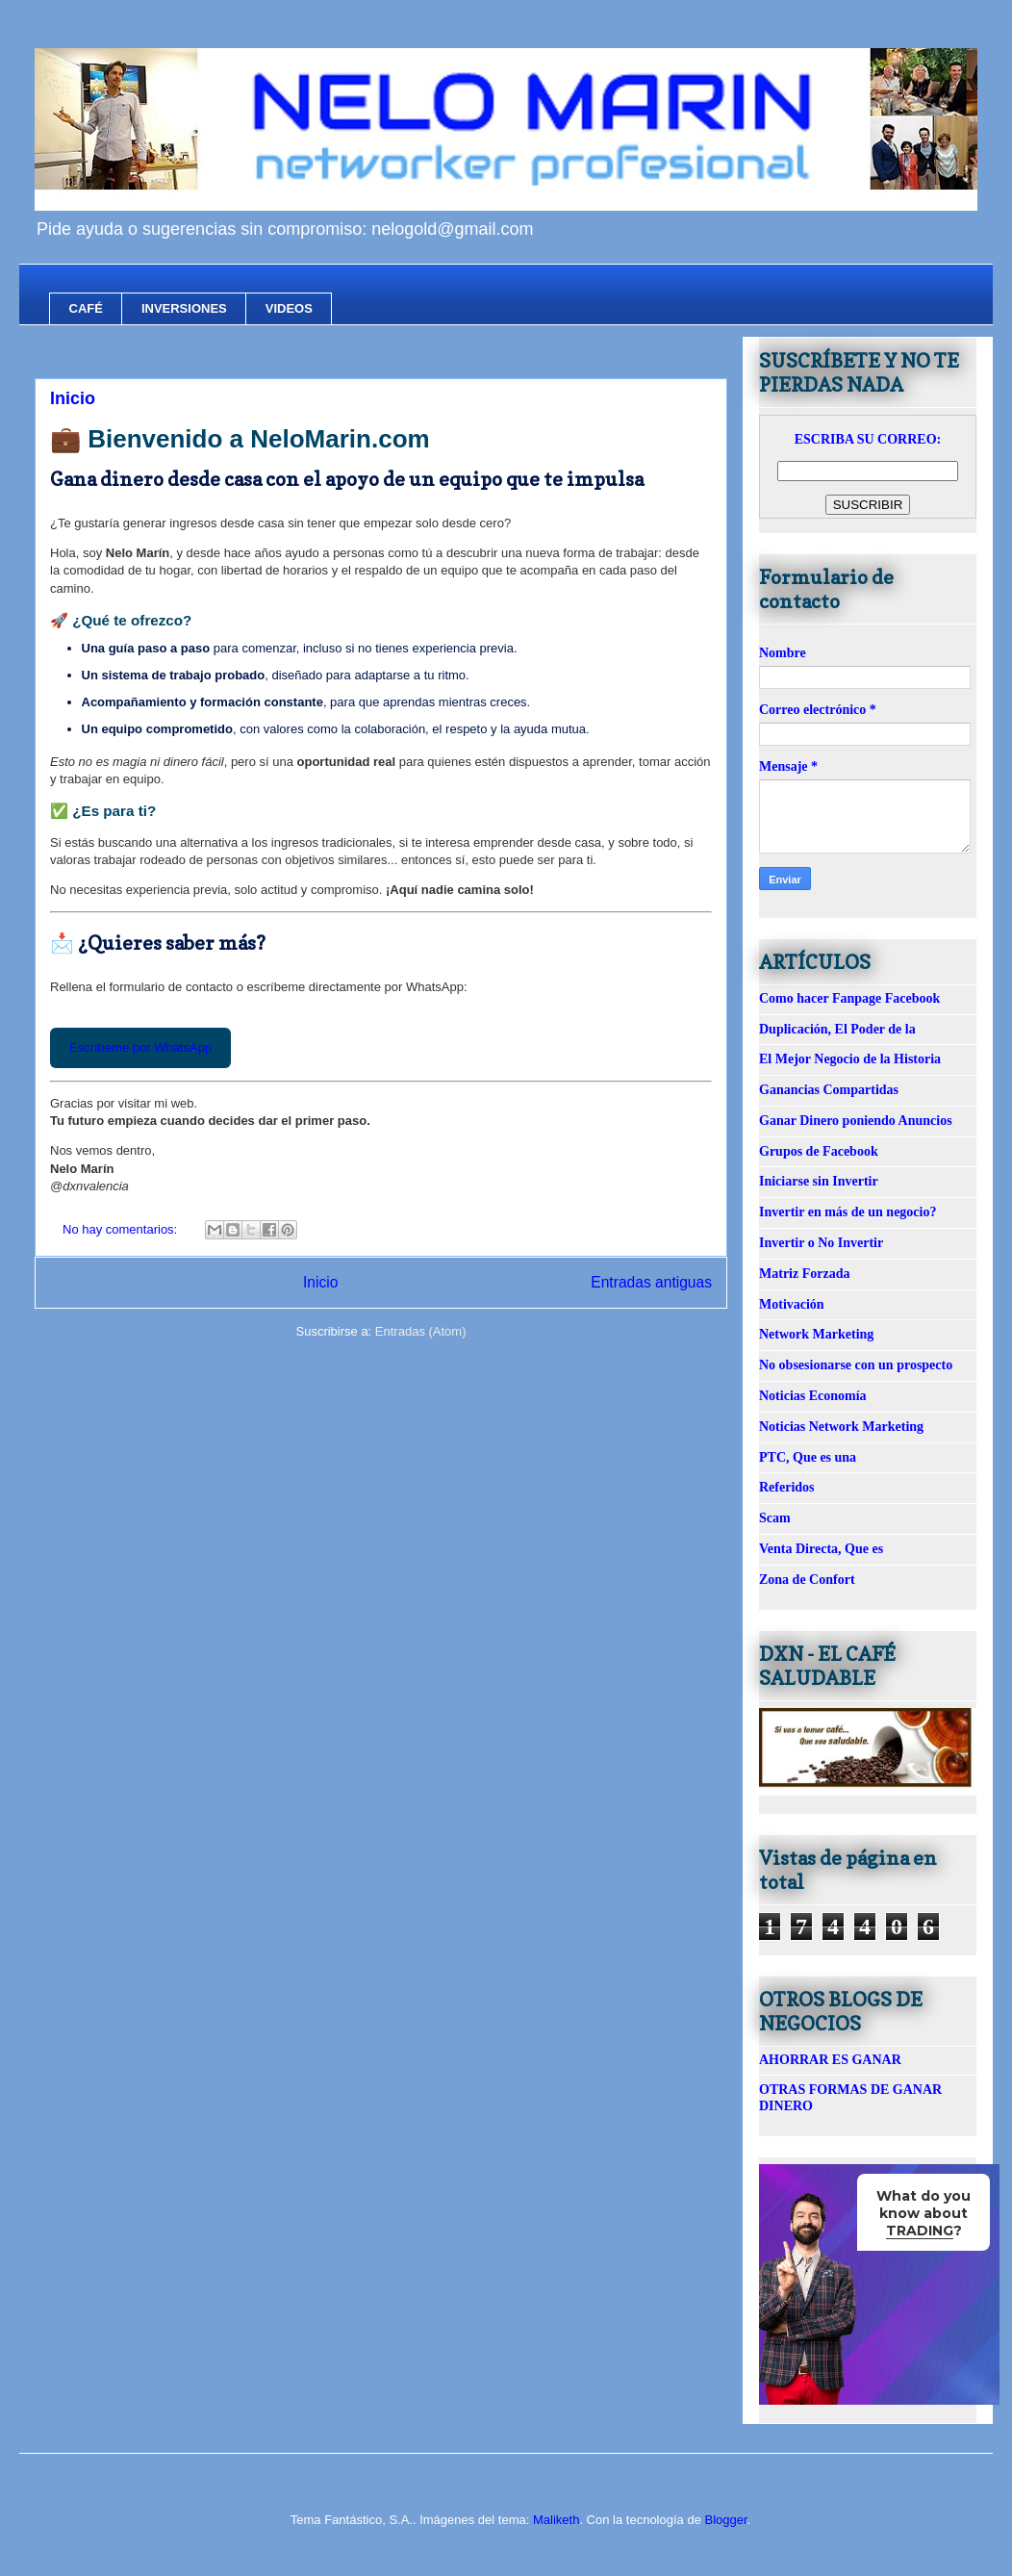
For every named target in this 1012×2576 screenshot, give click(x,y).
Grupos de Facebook (818, 1151)
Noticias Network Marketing (841, 1426)
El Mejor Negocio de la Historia (850, 1059)
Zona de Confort (807, 1579)
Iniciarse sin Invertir (818, 1181)
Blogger (725, 2519)
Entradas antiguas (651, 1282)
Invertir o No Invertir (821, 1243)
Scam (775, 1518)
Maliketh (556, 2519)
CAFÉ (86, 308)
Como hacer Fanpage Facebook (849, 998)
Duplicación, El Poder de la (837, 1029)
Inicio (72, 398)
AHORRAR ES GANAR (830, 2060)
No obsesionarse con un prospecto (855, 1365)
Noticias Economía (813, 1396)
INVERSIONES (184, 308)
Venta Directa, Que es (821, 1549)
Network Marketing (816, 1334)
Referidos (787, 1487)
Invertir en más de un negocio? (847, 1212)
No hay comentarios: (122, 1229)
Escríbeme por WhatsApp (140, 1047)
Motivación (791, 1304)
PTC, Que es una (807, 1457)
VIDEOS (289, 308)
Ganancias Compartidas (828, 1090)
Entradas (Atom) (421, 1331)
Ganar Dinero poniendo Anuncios (855, 1120)
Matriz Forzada (804, 1273)
